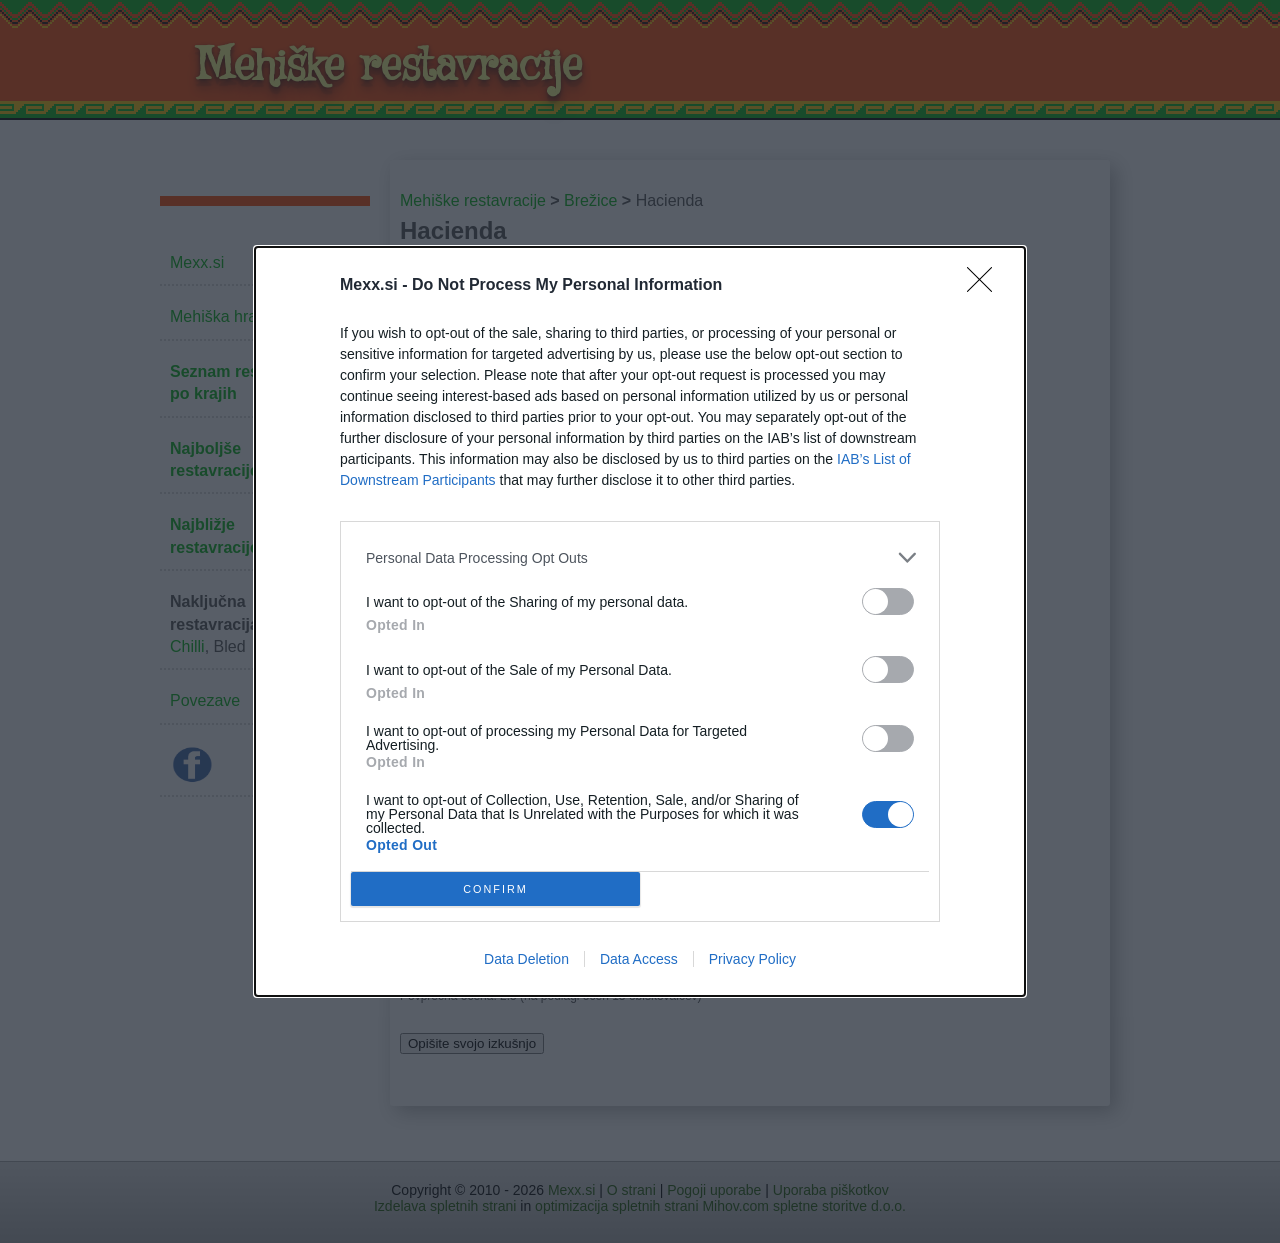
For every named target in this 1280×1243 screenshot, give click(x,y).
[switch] (888, 601)
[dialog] (640, 621)
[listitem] (640, 557)
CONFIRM (495, 888)
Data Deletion (526, 959)
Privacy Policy (752, 959)
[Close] (986, 286)
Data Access (639, 959)
